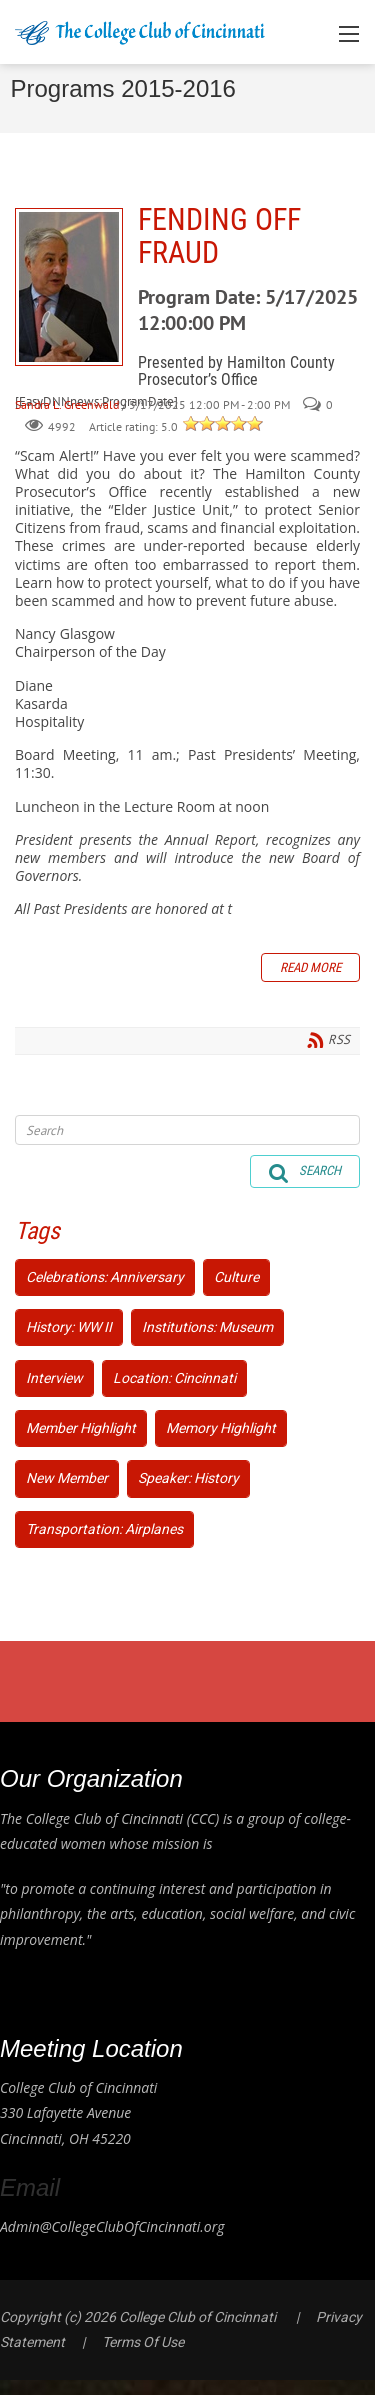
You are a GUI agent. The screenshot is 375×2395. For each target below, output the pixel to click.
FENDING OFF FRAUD (69, 287)
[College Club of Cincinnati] (140, 31)
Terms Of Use (143, 2342)
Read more (310, 967)
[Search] (187, 1130)
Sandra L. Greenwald (67, 404)
